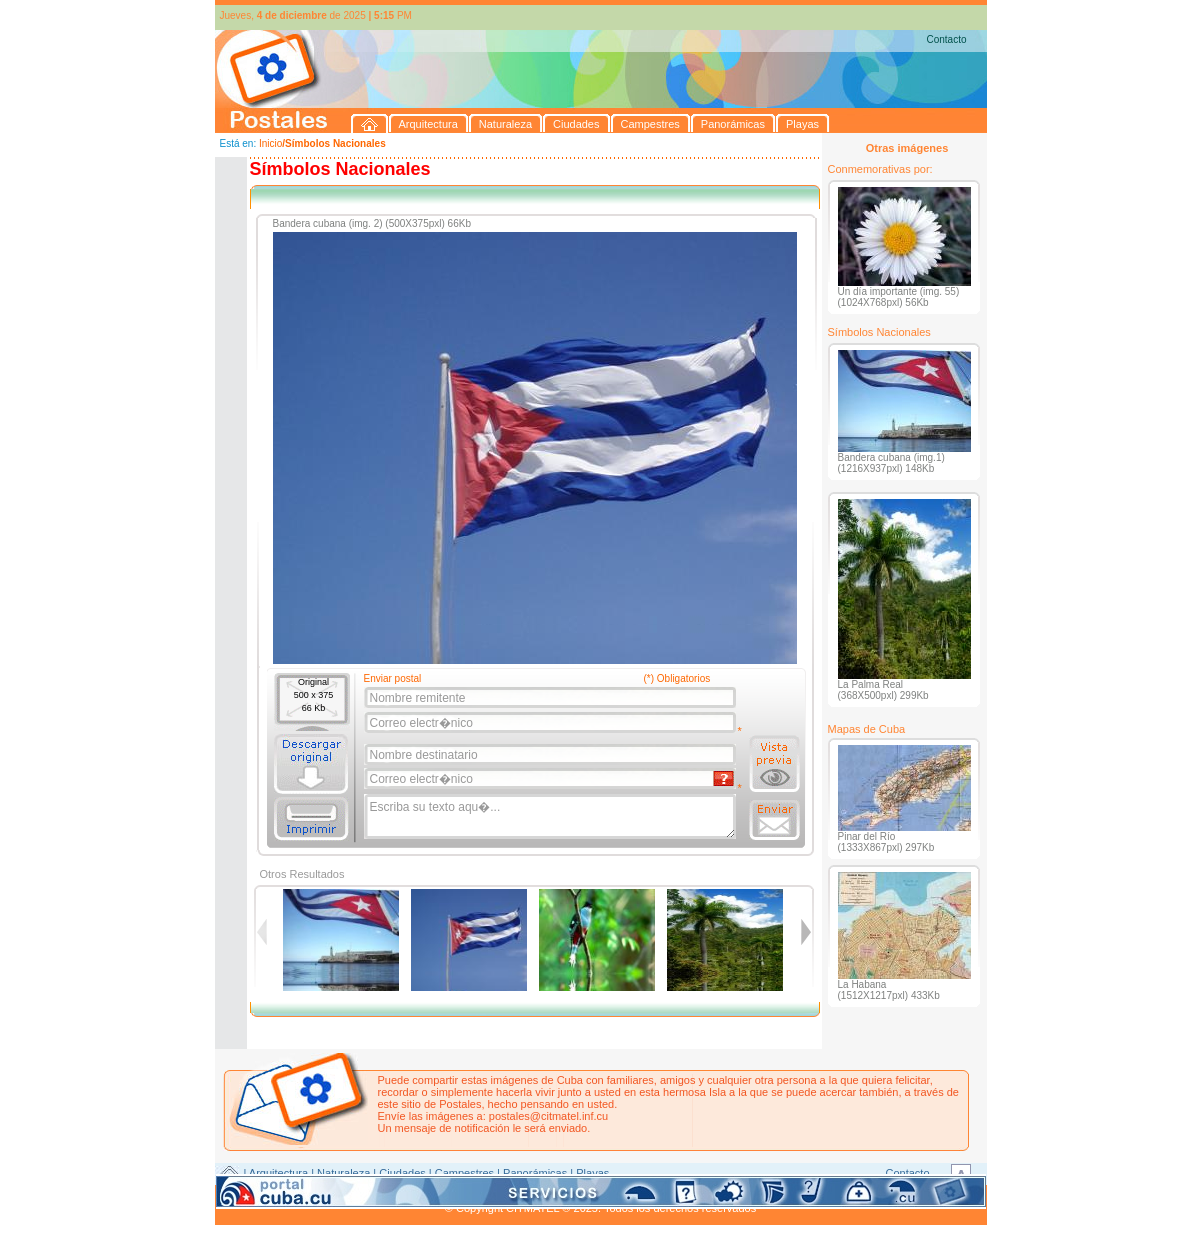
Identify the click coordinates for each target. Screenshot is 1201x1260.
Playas (592, 1173)
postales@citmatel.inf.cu (548, 1116)
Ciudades (402, 1173)
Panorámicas (535, 1173)
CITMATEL (688, 1196)
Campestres (464, 1173)
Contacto (946, 39)
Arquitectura (278, 1173)
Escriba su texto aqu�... (551, 817)
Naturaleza (343, 1173)
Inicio (270, 143)
